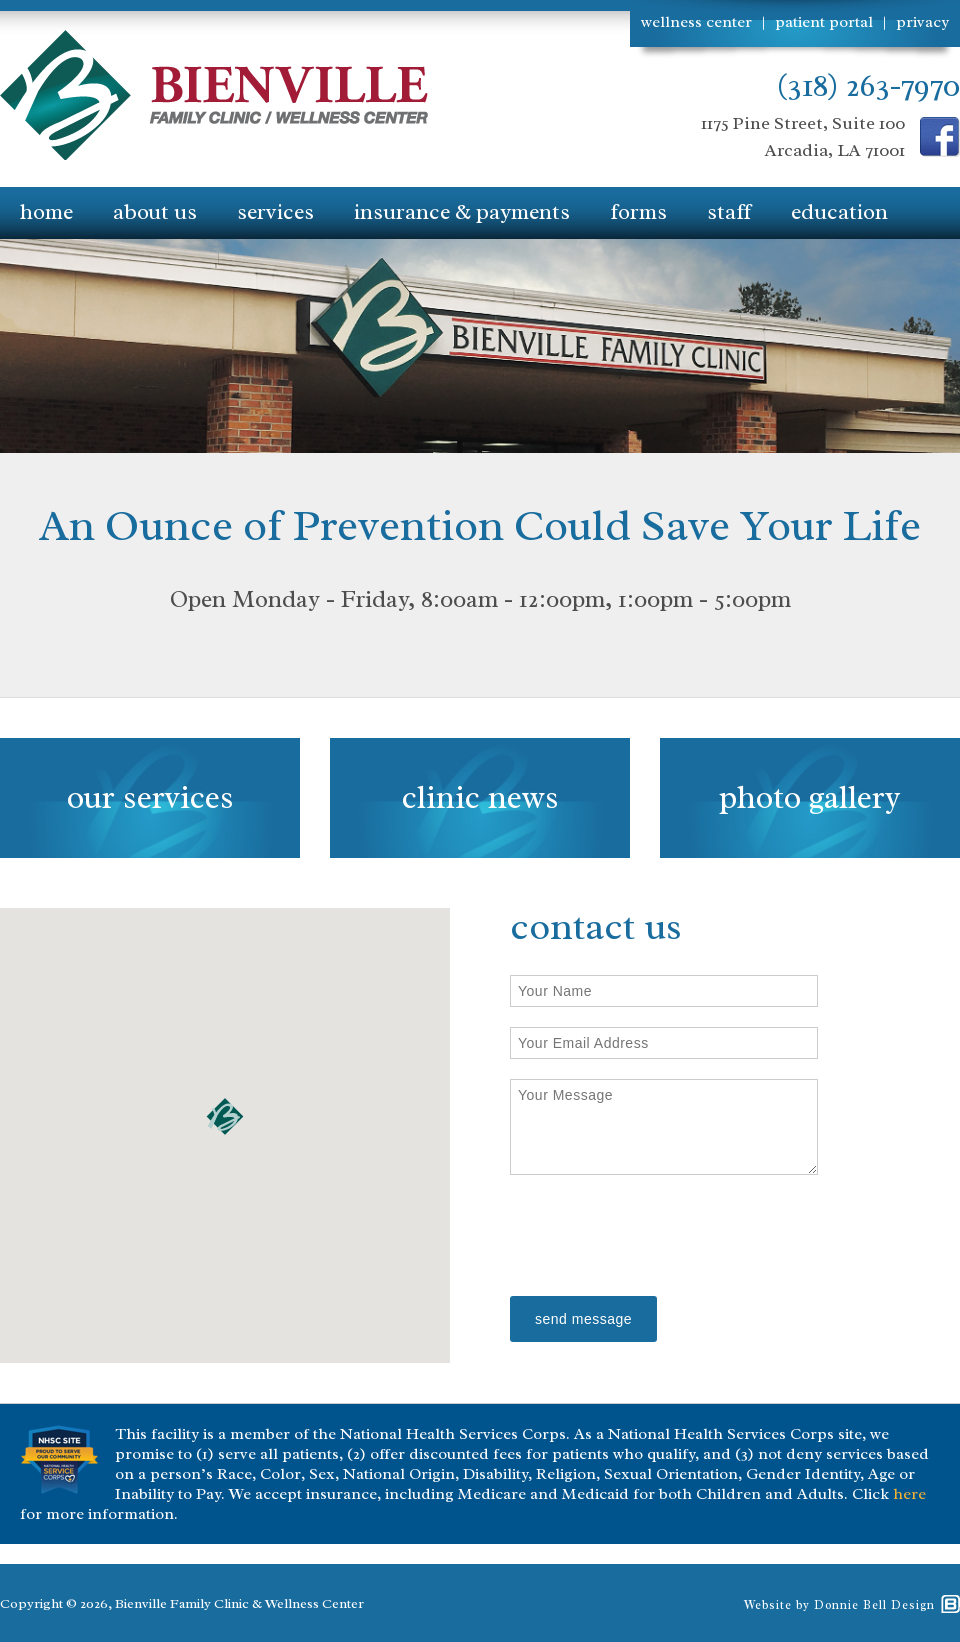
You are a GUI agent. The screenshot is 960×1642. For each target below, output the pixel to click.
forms (638, 212)
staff (729, 212)
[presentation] (662, 1237)
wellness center (696, 22)
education (839, 212)
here (909, 1494)
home (46, 212)
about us (155, 212)
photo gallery (810, 798)
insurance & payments (462, 212)
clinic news (480, 798)
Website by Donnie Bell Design (839, 1605)
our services (150, 798)
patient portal (824, 22)
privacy (922, 22)
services (275, 212)
